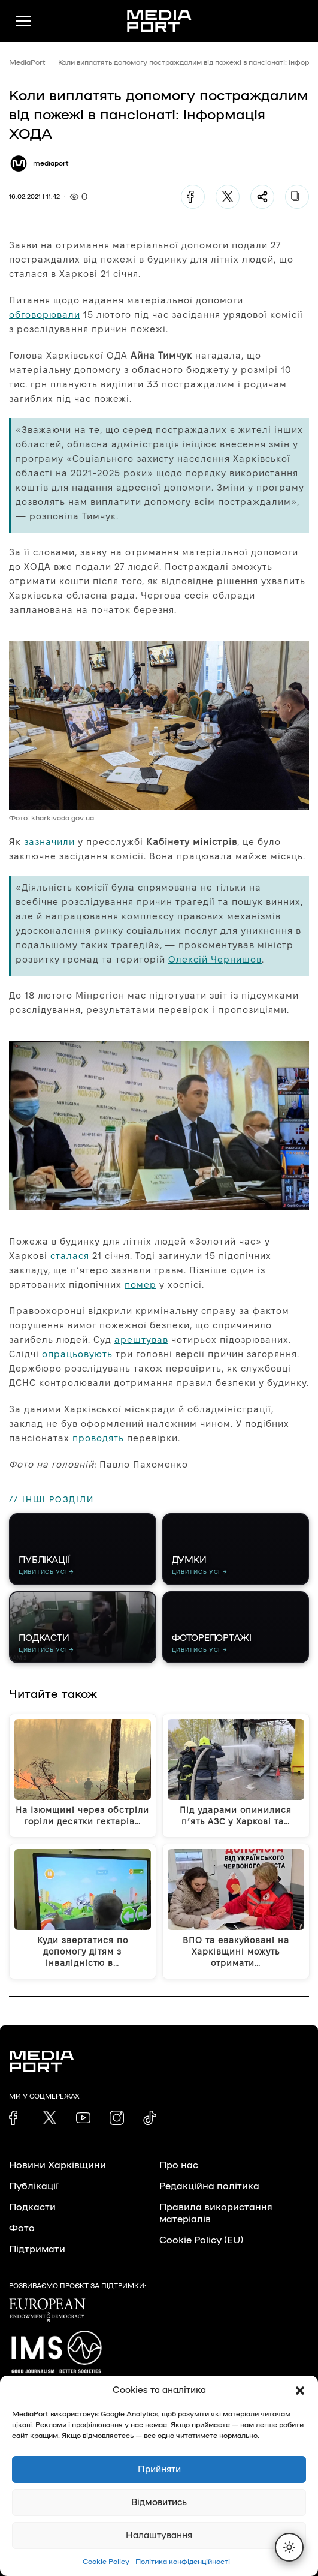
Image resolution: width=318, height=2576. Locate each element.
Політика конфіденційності (182, 2561)
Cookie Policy (106, 2561)
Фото (22, 2228)
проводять (98, 1438)
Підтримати (37, 2249)
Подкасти (32, 2207)
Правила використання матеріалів (215, 2213)
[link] (16, 2117)
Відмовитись (159, 2502)
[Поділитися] (262, 197)
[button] (300, 2391)
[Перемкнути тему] (289, 2547)
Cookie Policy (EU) (201, 2240)
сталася (69, 1256)
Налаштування (159, 2535)
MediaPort (27, 62)
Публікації (33, 2186)
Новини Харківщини (57, 2165)
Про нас (178, 2165)
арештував (141, 1339)
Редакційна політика (209, 2186)
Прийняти (159, 2469)
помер (140, 1284)
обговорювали (44, 314)
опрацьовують (77, 1354)
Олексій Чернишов (215, 959)
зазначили (49, 842)
